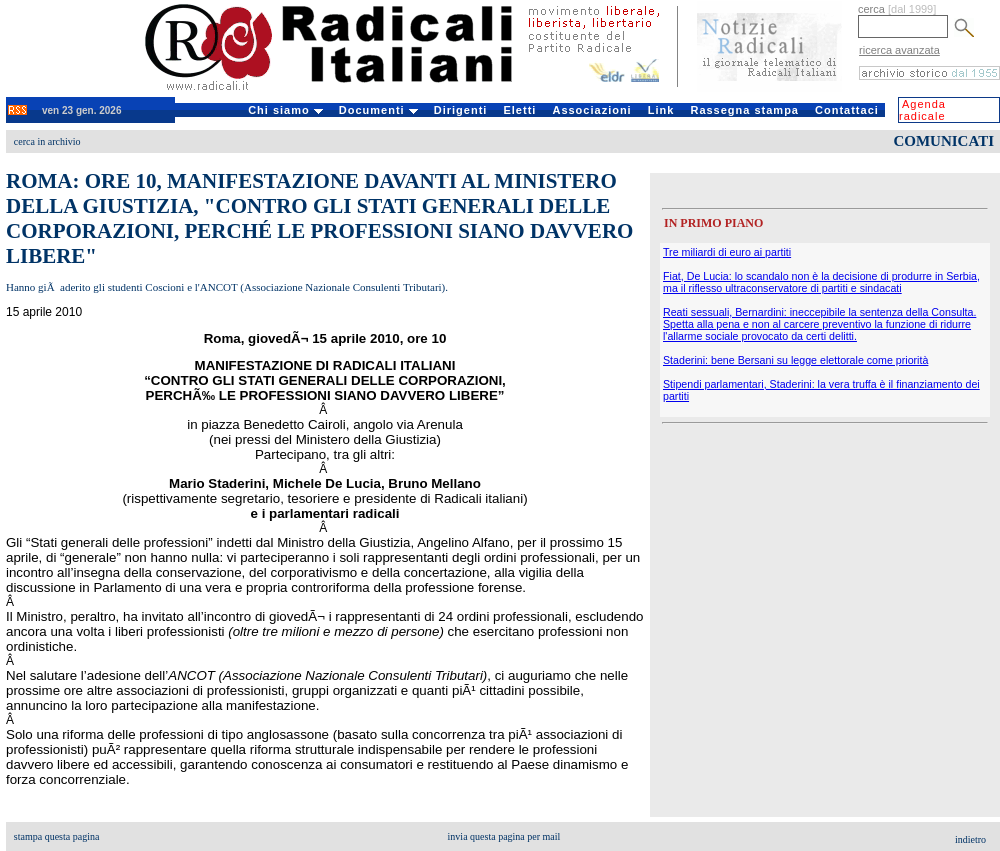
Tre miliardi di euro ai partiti (727, 252)
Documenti (378, 110)
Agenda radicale (922, 110)
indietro (970, 839)
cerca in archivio (47, 141)
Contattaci (847, 110)
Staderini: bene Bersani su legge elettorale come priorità (795, 360)
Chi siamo (285, 110)
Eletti (519, 110)
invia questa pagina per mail (504, 836)
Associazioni (591, 110)
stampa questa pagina (57, 836)
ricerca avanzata (899, 50)
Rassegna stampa (744, 110)
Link (661, 110)
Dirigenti (461, 110)
